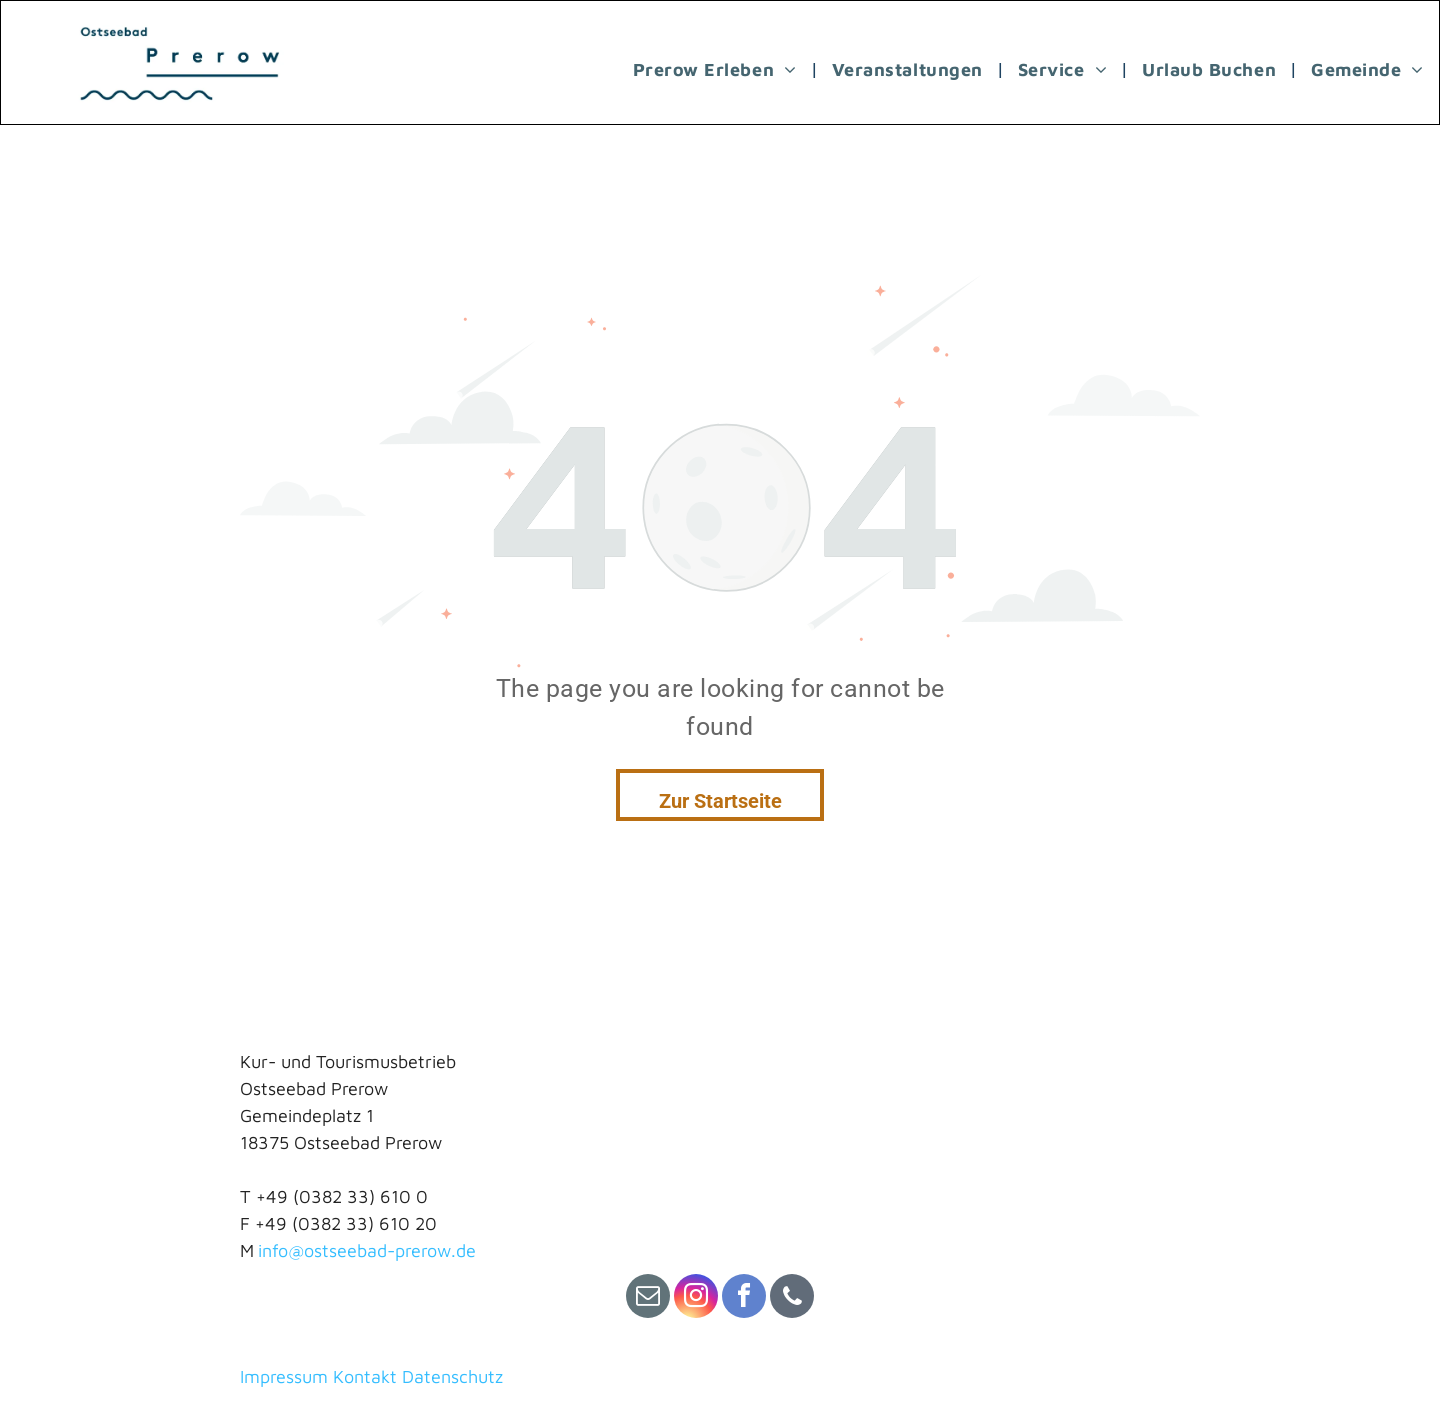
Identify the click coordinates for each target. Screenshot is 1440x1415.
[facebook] (744, 1298)
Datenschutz (452, 1376)
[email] (648, 1298)
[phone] (792, 1298)
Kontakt (365, 1376)
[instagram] (696, 1298)
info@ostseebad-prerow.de (367, 1250)
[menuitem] (717, 69)
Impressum (284, 1376)
